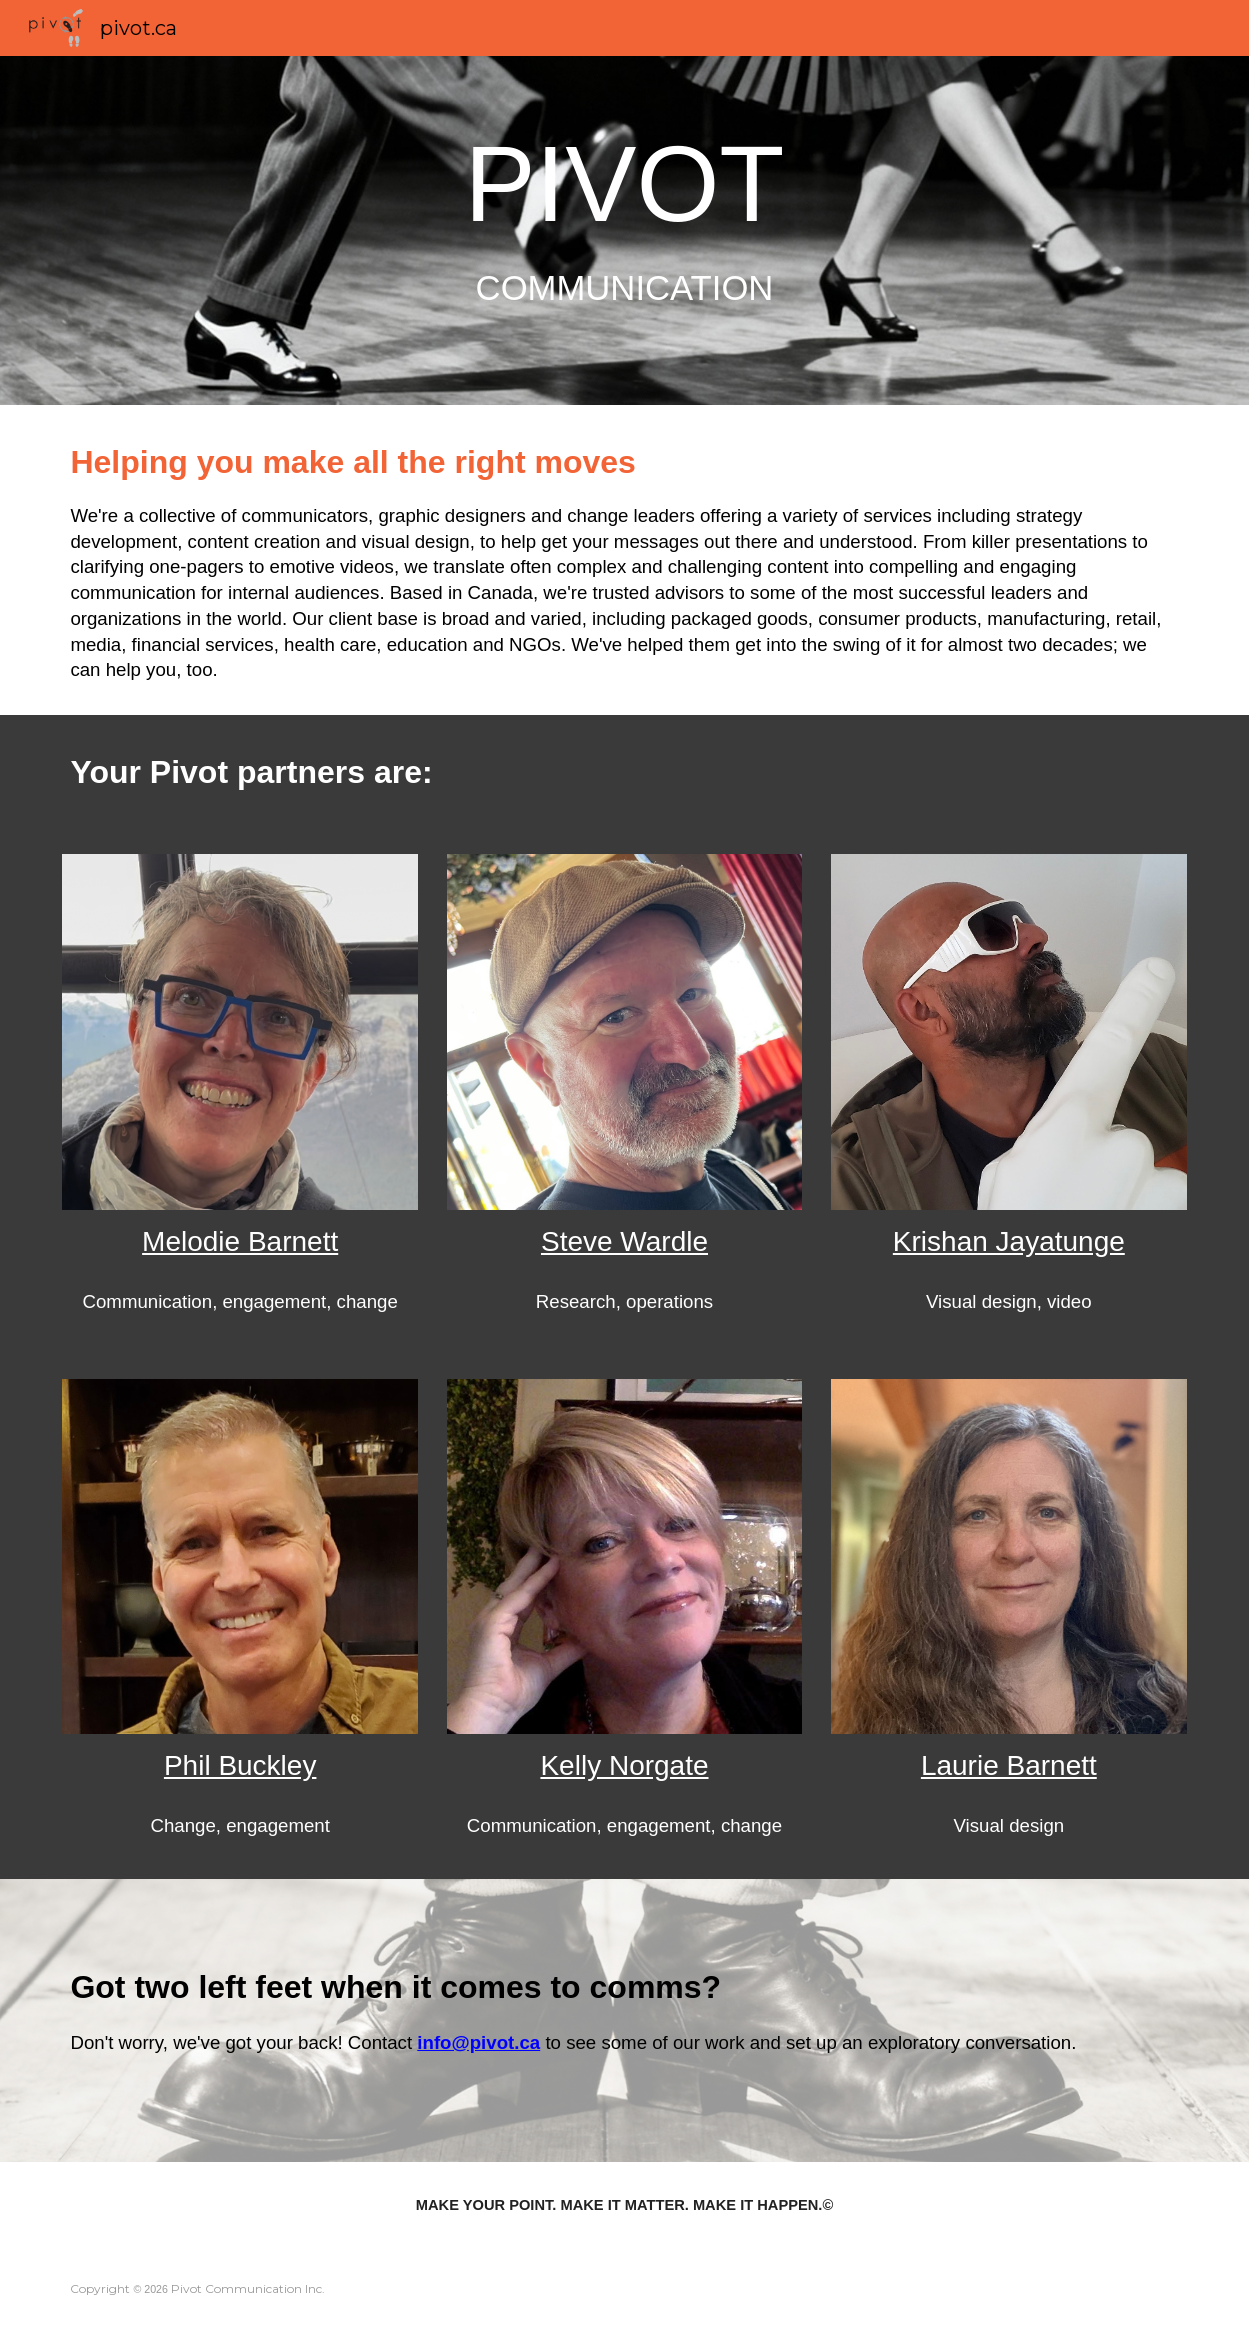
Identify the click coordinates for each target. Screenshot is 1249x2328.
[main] (624, 230)
